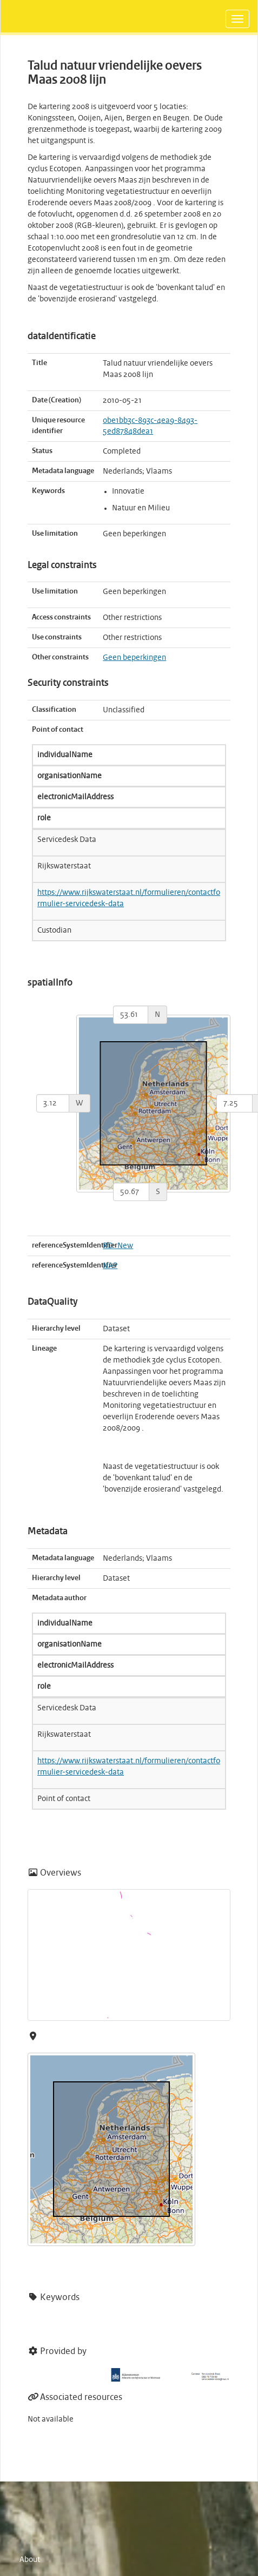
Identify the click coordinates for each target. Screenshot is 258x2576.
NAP (110, 1266)
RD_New (118, 1246)
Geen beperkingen (134, 658)
